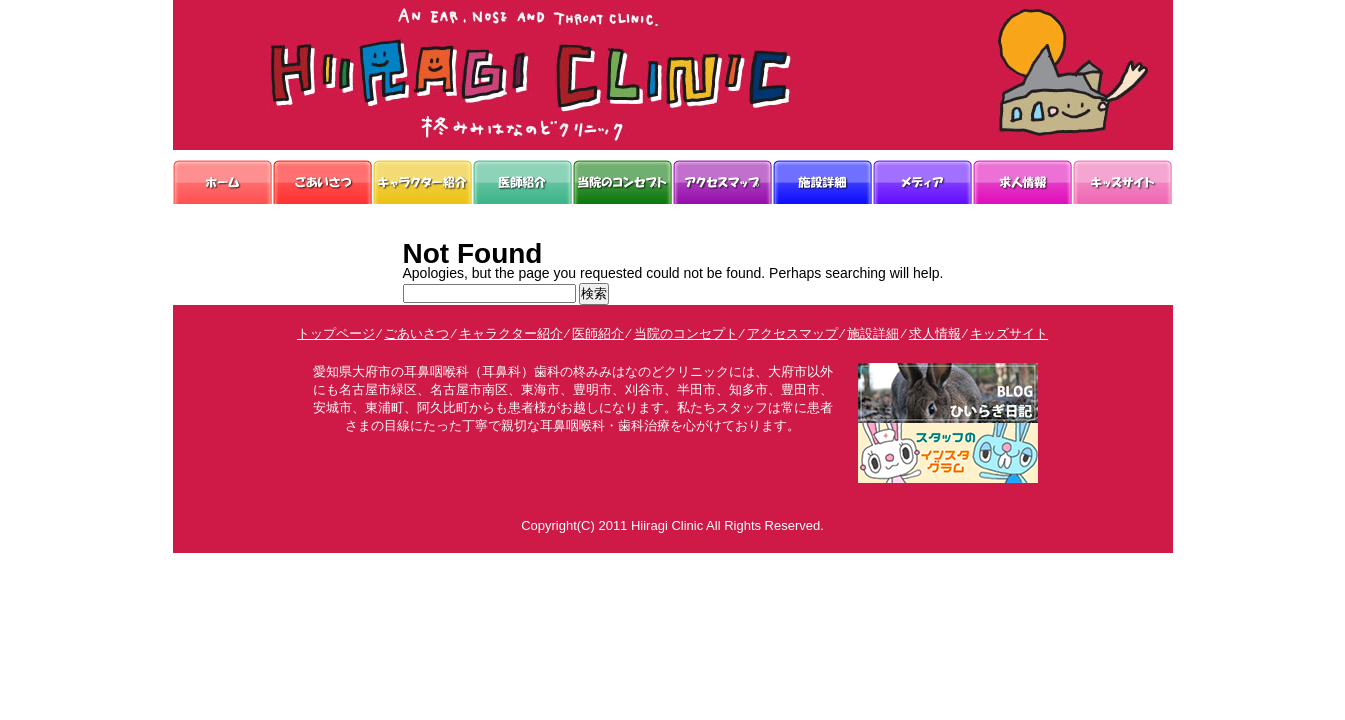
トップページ (336, 333)
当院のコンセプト (686, 333)
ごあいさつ (416, 333)
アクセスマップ (792, 333)
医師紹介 (598, 333)
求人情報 (935, 333)
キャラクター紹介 (511, 333)
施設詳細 (873, 333)
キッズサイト (1009, 333)
